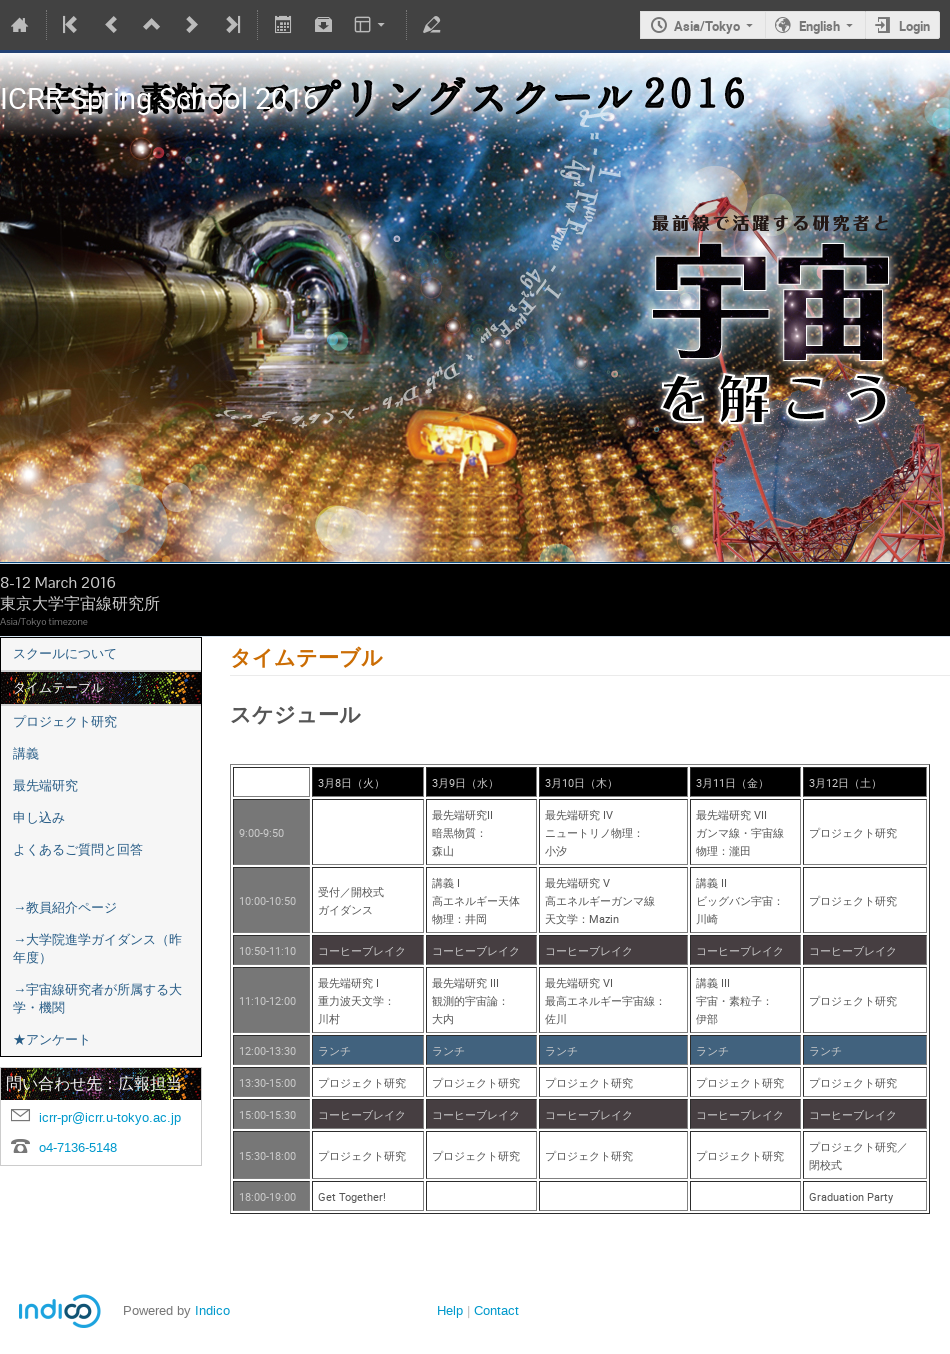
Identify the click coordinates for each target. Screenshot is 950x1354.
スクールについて (65, 653)
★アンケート (52, 1039)
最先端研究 (45, 785)
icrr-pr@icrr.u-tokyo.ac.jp (110, 1117)
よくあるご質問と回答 (78, 849)
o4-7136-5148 (78, 1147)
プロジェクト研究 (65, 721)
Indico (212, 1310)
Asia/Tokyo (707, 26)
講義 (26, 753)
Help (450, 1310)
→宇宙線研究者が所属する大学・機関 (97, 998)
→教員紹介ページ (65, 907)
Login (914, 26)
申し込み (39, 817)
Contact (496, 1310)
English (819, 26)
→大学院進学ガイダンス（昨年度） (97, 948)
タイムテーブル (58, 687)
